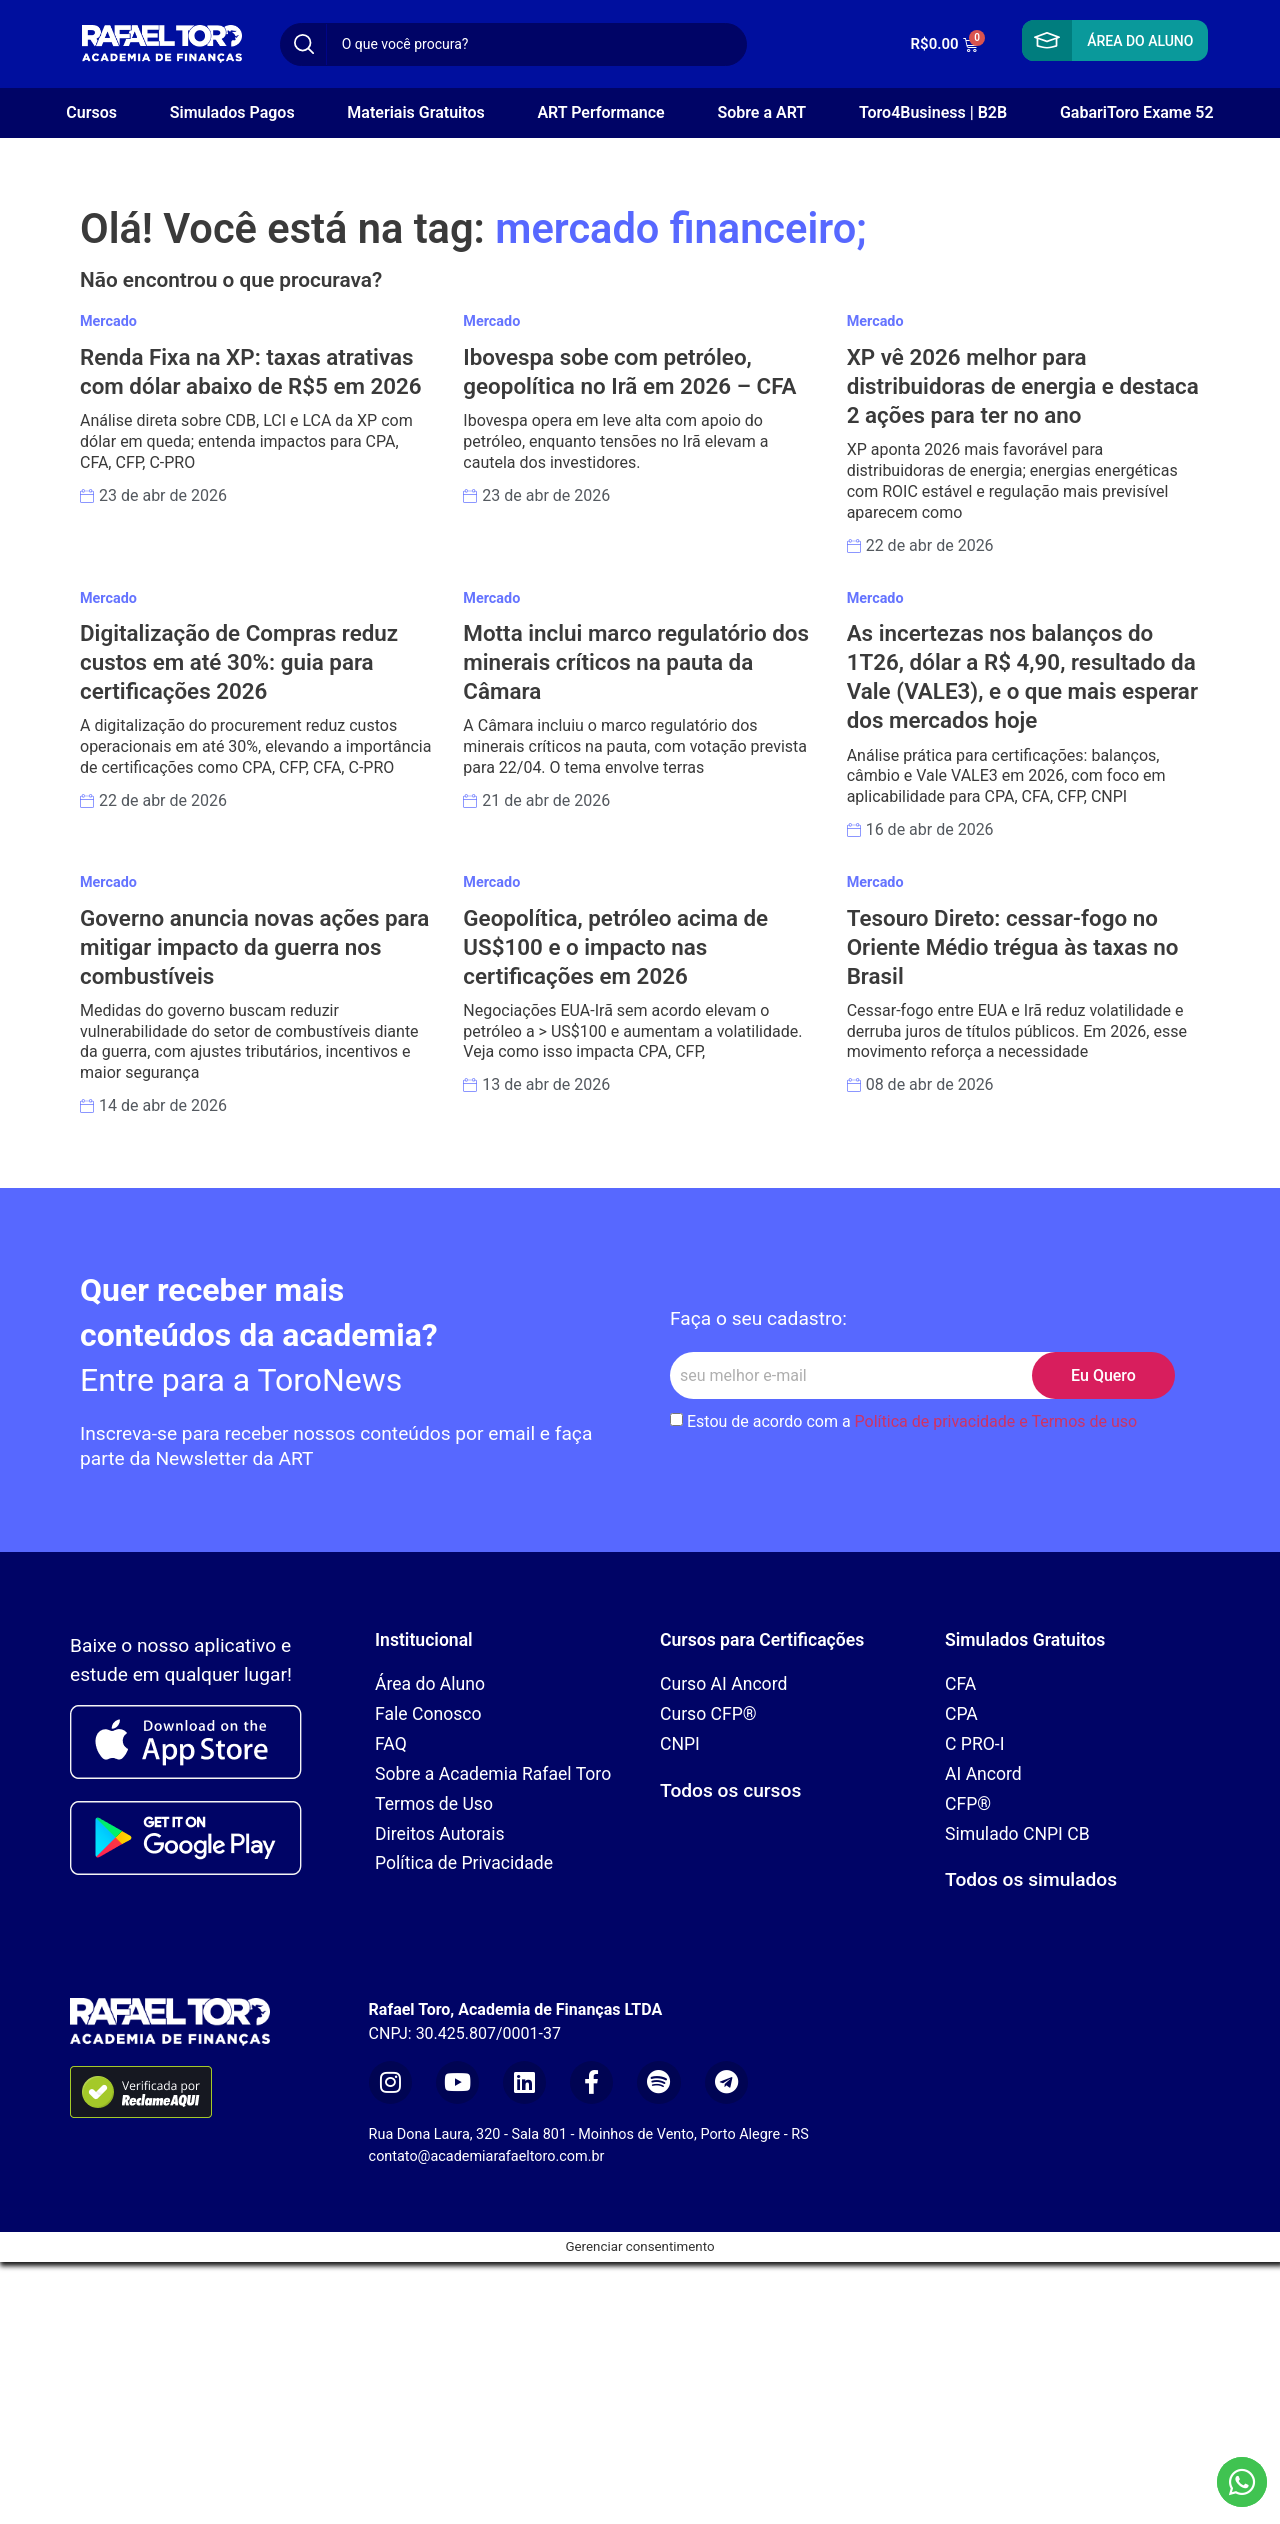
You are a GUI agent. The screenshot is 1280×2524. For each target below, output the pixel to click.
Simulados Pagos (232, 112)
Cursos (91, 112)
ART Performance (600, 112)
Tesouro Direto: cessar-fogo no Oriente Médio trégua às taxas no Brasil (1013, 947)
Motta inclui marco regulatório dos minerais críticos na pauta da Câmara (636, 662)
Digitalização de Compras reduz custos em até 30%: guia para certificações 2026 (239, 662)
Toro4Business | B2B (933, 112)
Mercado (108, 321)
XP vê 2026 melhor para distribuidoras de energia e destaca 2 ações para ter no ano (1023, 386)
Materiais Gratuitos (415, 112)
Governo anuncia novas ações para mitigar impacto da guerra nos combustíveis (254, 947)
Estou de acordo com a (912, 1421)
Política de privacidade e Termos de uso (996, 1421)
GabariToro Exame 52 (1137, 112)
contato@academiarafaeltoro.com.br (487, 2156)
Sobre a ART (761, 112)
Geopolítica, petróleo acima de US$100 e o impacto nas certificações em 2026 (615, 947)
